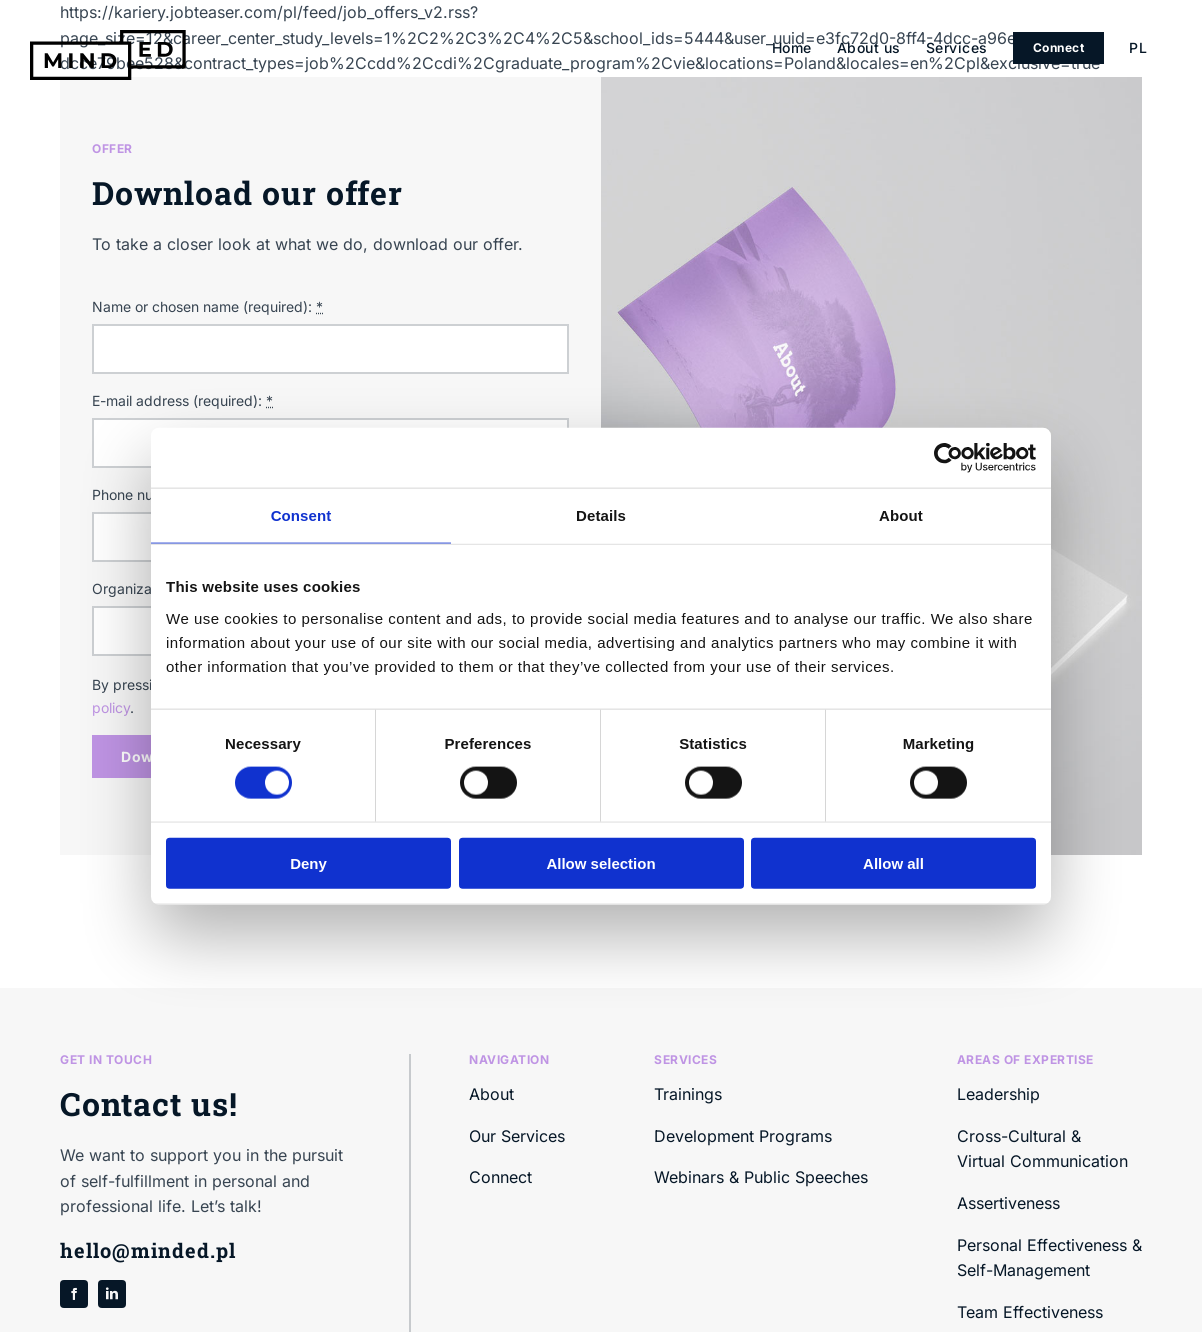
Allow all (893, 862)
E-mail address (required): (182, 400)
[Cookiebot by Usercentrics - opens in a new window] (948, 458)
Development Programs (743, 1136)
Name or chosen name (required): (207, 306)
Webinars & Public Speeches (761, 1177)
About (491, 1094)
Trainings (688, 1094)
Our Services (517, 1136)
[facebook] (74, 1294)
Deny (308, 862)
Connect (500, 1177)
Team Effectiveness (1030, 1312)
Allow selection (600, 862)
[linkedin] (112, 1294)
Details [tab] (601, 515)
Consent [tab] (301, 515)
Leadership (998, 1094)
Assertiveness (1008, 1203)
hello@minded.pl (148, 1250)
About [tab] (901, 515)
